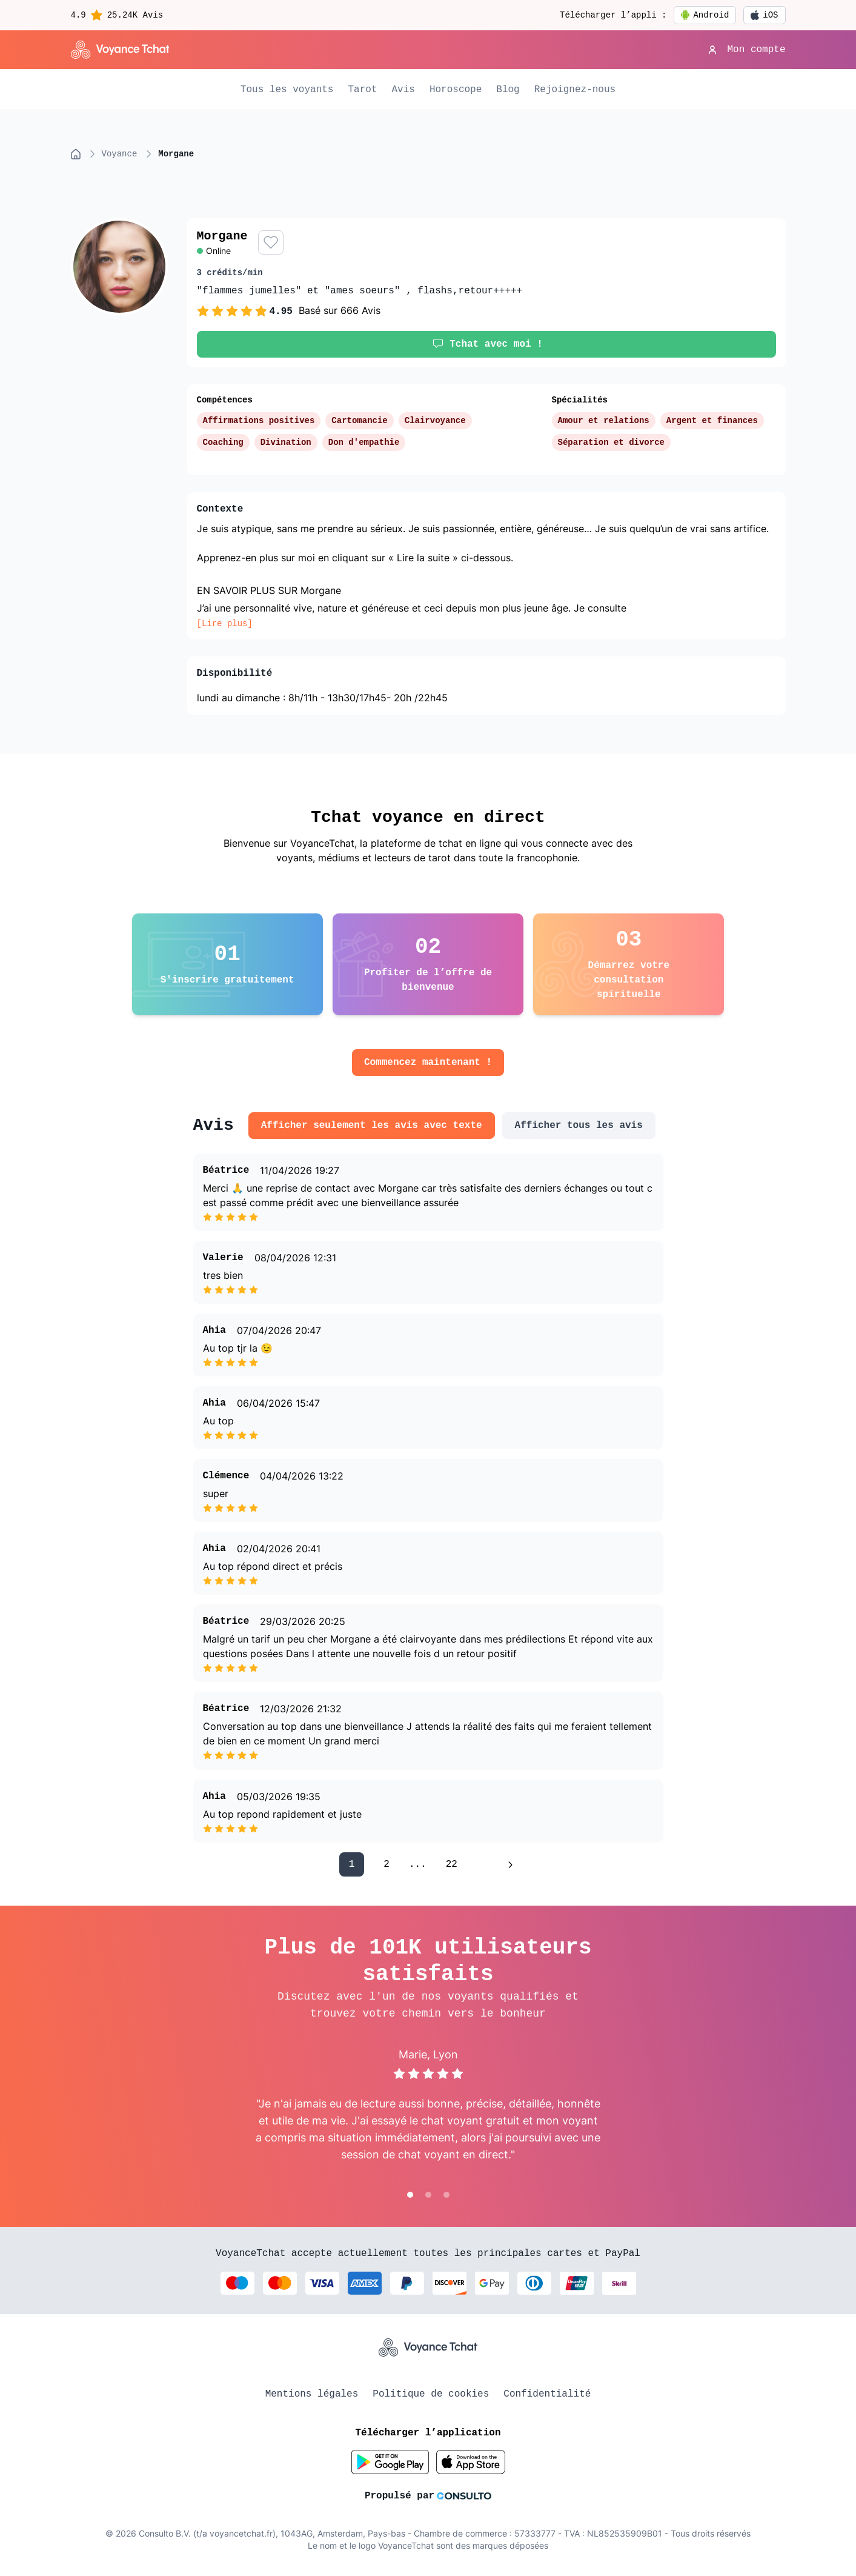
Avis (402, 89)
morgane (176, 154)
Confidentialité (547, 2394)
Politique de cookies (431, 2394)
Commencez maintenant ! (428, 1062)
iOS (764, 15)
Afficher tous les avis (579, 1125)
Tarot (362, 89)
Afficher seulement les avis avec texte (371, 1125)
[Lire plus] (225, 624)
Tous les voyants (287, 89)
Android (705, 15)
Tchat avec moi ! (486, 344)
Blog (507, 89)
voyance (120, 154)
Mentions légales (312, 2394)
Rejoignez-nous (574, 89)
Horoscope (456, 89)
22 (451, 1864)
